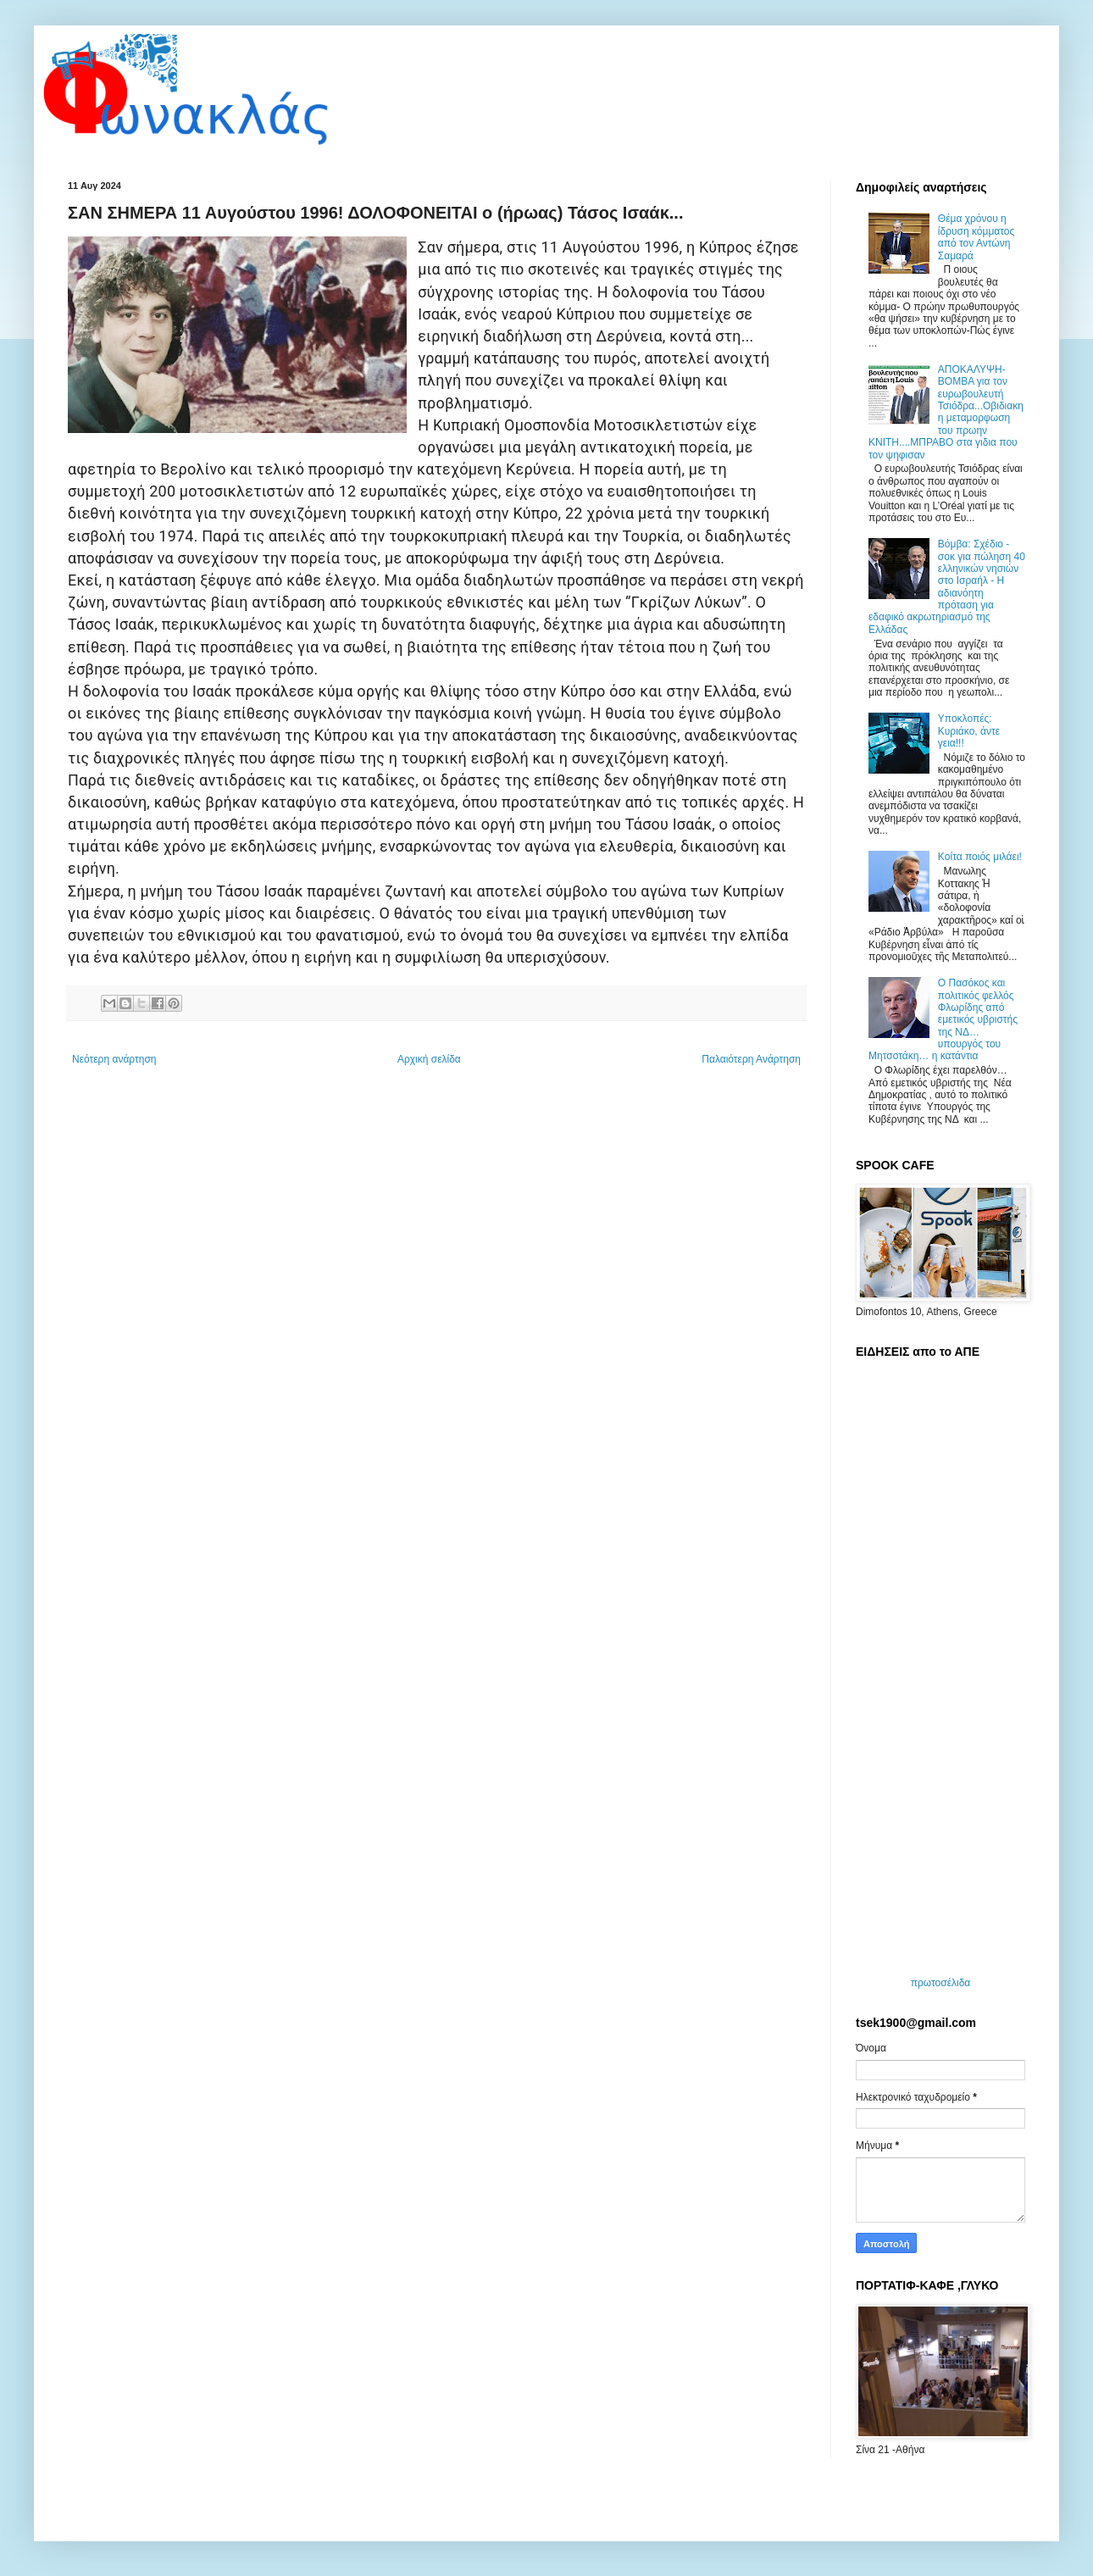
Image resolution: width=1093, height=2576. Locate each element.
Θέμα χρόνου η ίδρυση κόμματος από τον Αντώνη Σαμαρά (976, 237)
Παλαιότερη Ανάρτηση (751, 1059)
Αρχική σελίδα (429, 1059)
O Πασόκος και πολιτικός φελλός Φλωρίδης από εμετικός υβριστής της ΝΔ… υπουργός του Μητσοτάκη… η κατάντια (943, 1019)
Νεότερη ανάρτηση (114, 1059)
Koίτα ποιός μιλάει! (980, 857)
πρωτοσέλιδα (941, 1983)
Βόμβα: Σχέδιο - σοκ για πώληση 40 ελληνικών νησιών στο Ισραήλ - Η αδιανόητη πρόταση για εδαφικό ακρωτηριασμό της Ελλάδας (946, 587)
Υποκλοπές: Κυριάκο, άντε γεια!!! (969, 731)
